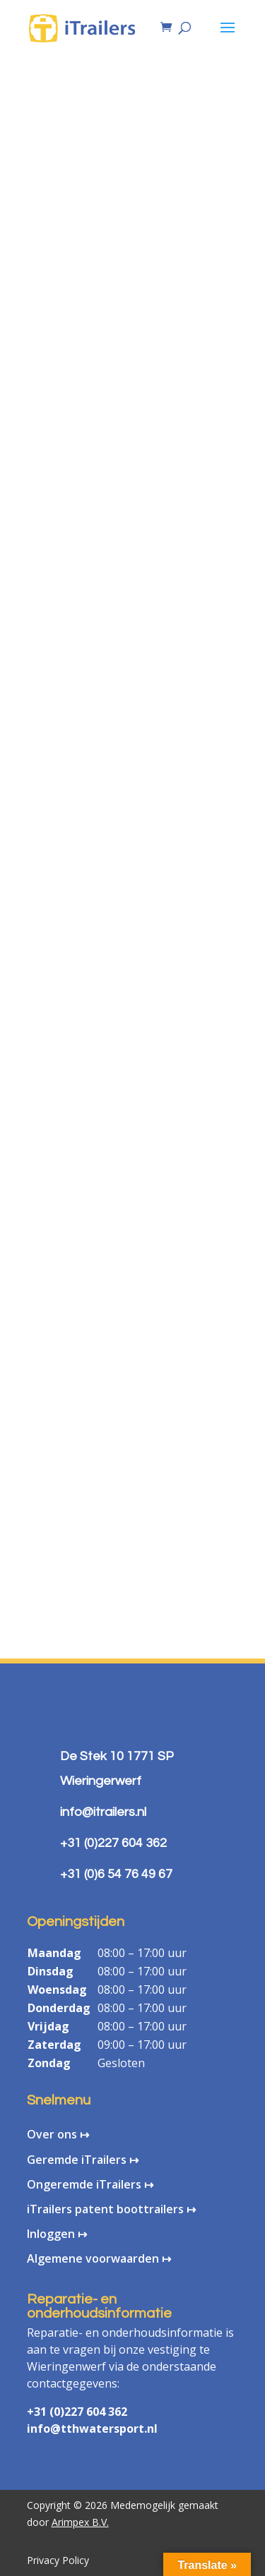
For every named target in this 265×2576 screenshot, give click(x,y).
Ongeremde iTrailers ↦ (90, 2184)
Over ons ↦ (58, 2134)
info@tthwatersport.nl (92, 2428)
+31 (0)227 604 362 (77, 2411)
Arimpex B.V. (80, 2522)
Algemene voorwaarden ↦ (99, 2258)
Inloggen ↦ (57, 2233)
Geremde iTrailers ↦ (83, 2159)
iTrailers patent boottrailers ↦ (111, 2209)
